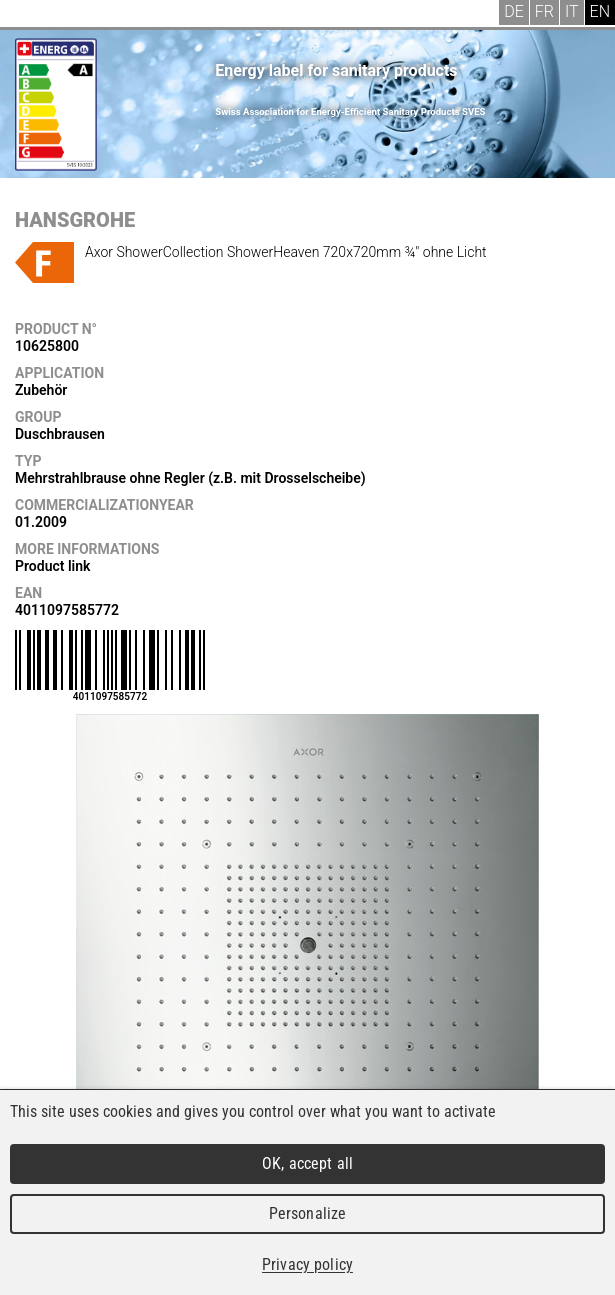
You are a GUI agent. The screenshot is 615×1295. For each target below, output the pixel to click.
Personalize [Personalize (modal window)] (307, 1213)
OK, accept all (307, 1163)
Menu (30, 15)
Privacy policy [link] (307, 1264)
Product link (52, 566)
